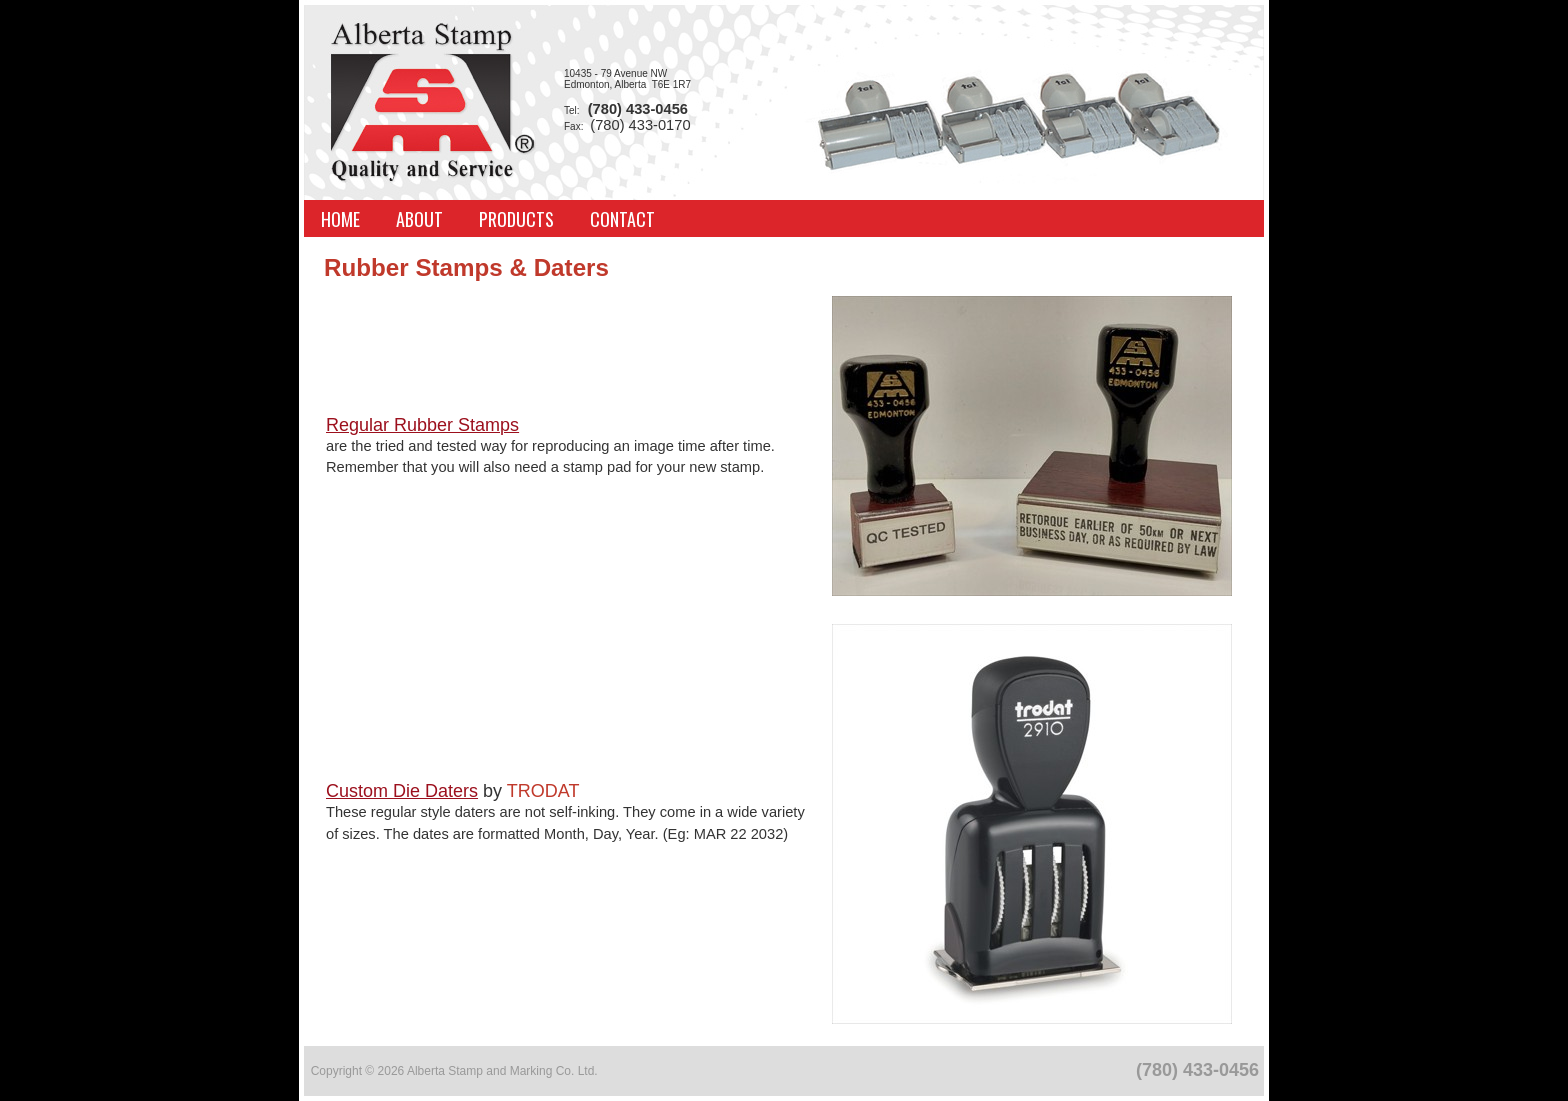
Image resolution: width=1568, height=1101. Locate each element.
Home (340, 219)
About (419, 219)
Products (516, 219)
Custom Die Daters (402, 791)
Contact (622, 219)
